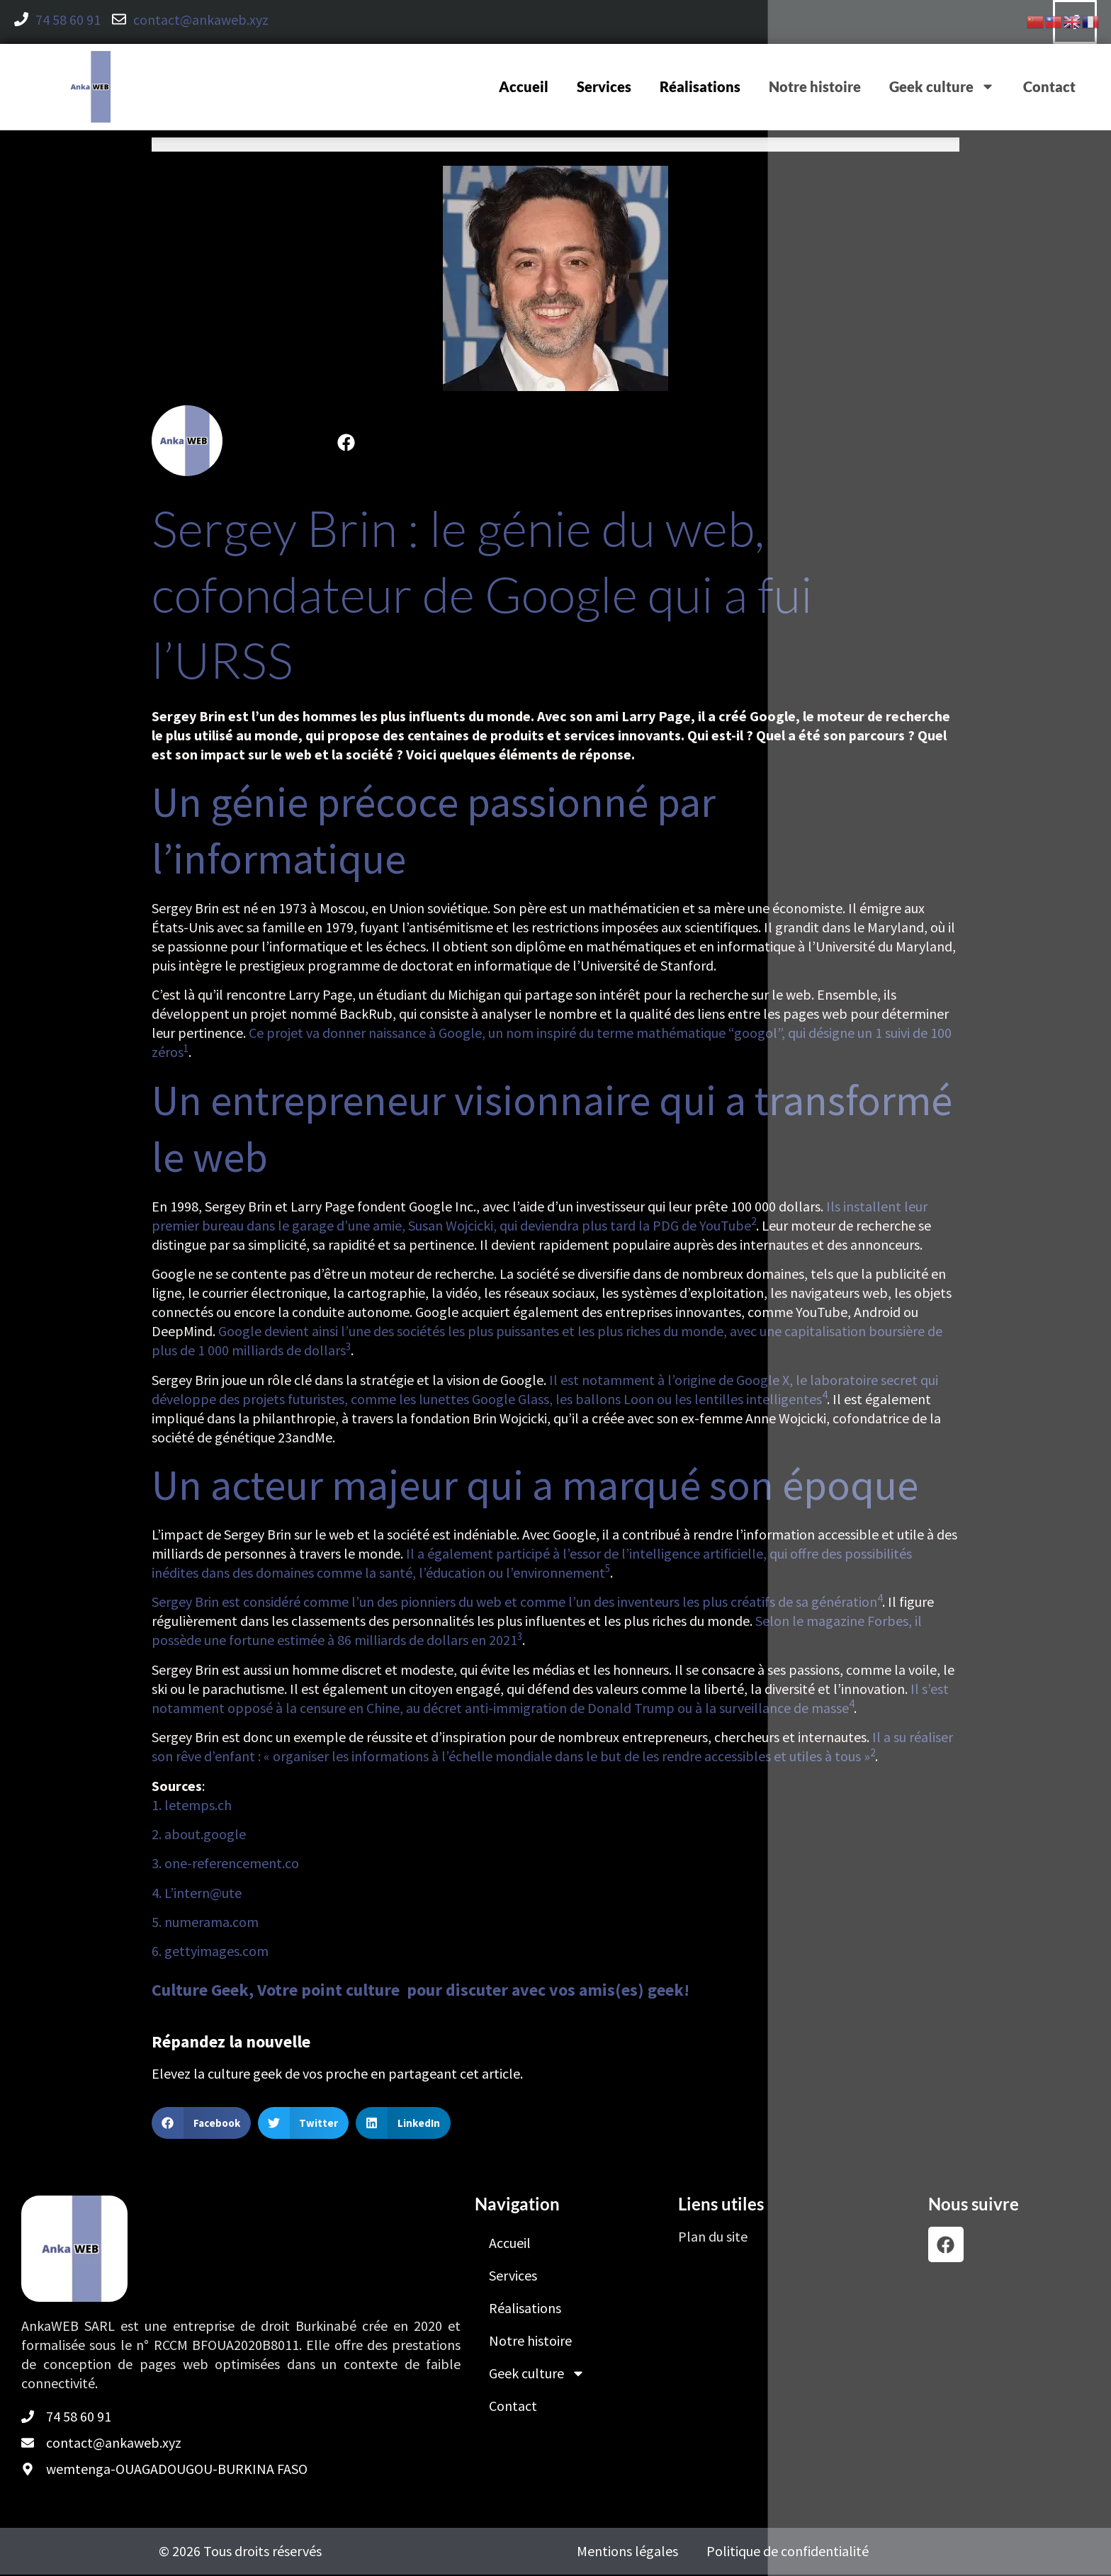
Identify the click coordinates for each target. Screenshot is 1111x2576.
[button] (201, 2124)
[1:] (186, 1053)
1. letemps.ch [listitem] (192, 1805)
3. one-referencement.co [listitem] (225, 1864)
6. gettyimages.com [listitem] (210, 1952)
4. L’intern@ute (197, 1893)
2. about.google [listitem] (199, 1835)
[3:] (348, 1351)
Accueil (523, 87)
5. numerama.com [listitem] (205, 1923)
